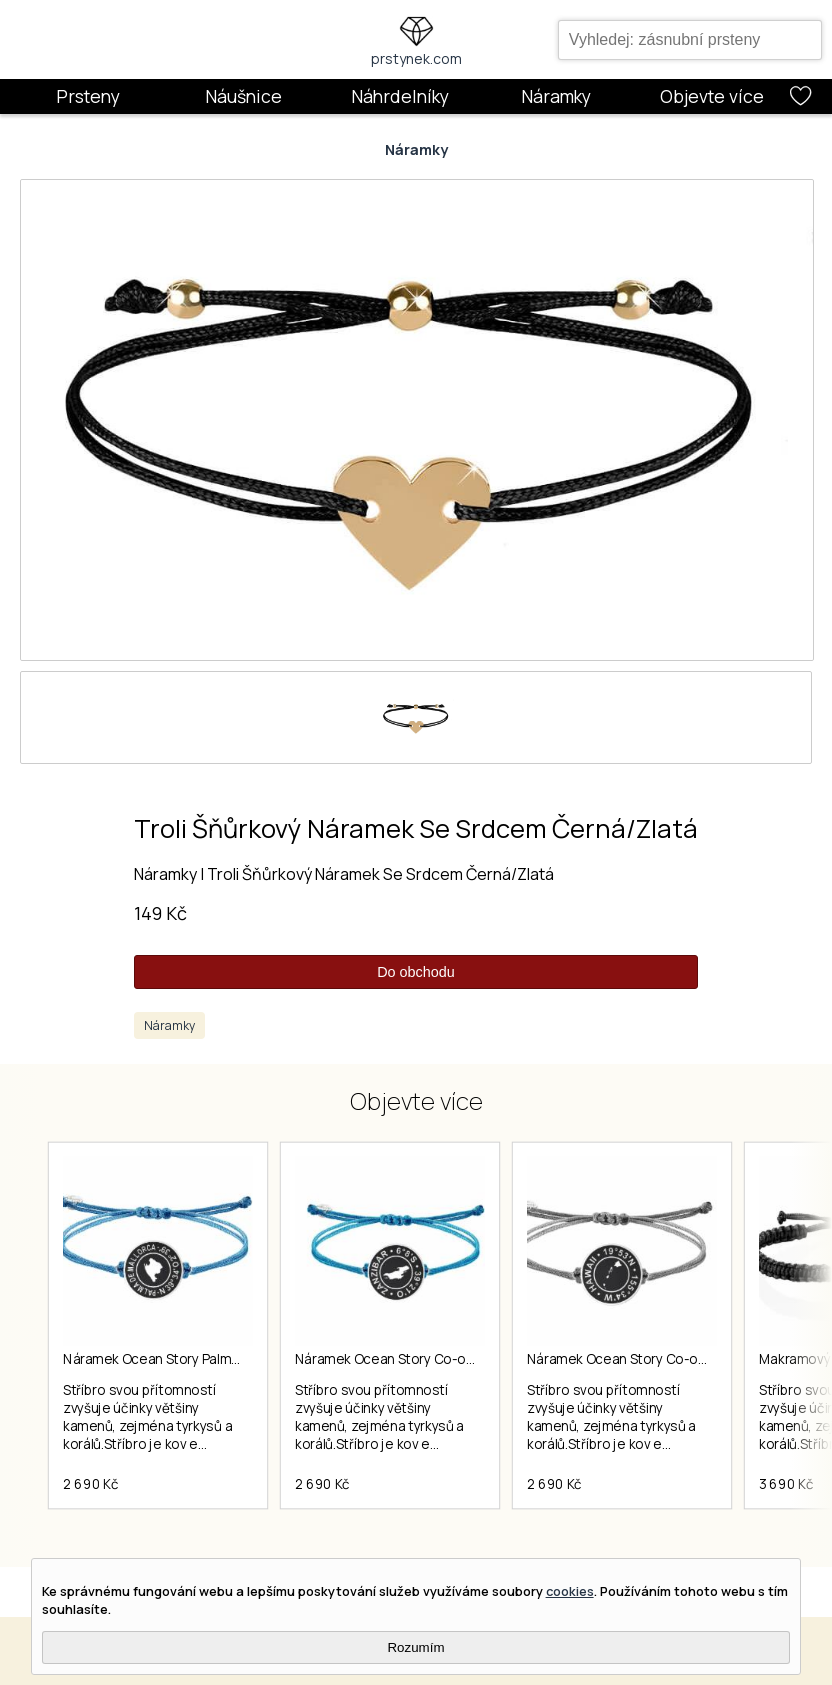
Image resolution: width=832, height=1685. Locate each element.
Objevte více (712, 96)
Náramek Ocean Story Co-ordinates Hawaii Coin (676, 1359)
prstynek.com (416, 58)
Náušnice (243, 96)
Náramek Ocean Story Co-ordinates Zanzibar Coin (452, 1359)
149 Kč (160, 913)
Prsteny (88, 96)
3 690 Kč (786, 1484)
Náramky (556, 96)
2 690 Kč (90, 1484)
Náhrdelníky (400, 96)
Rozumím (415, 1647)
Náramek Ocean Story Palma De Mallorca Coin (205, 1359)
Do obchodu (416, 972)
